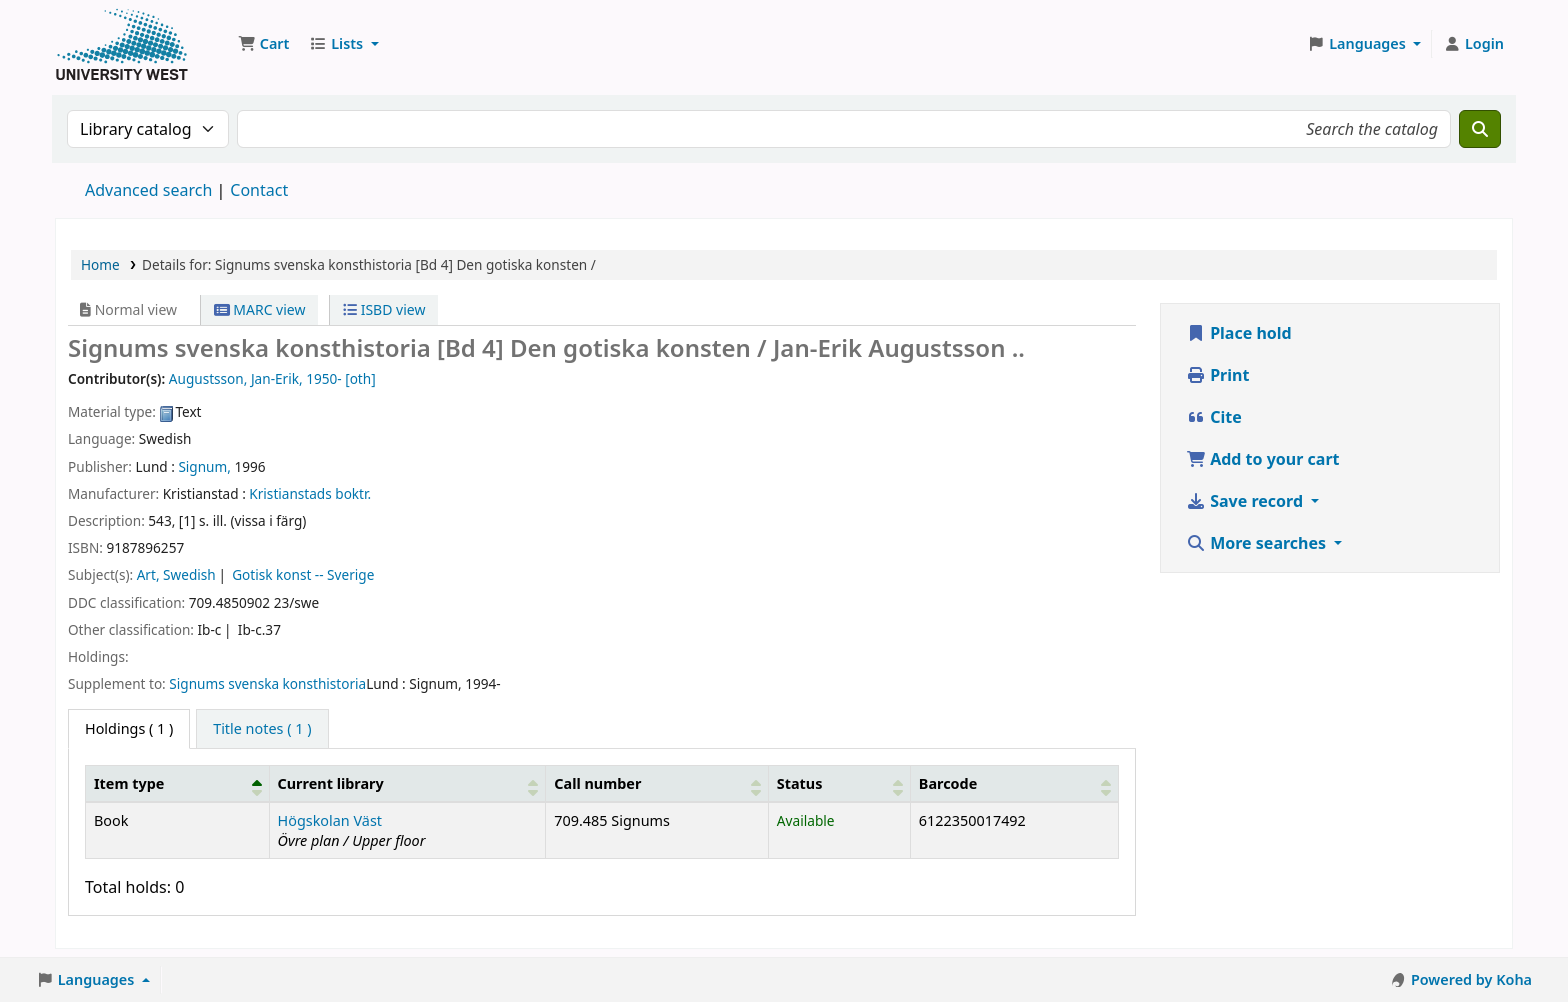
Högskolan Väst (330, 820)
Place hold (1239, 333)
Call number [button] (597, 783)
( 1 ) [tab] (129, 728)
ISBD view (384, 309)
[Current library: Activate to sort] (407, 783)
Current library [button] (331, 783)
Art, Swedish (176, 574)
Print (1217, 375)
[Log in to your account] (1473, 44)
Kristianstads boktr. (310, 493)
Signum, (204, 466)
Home (100, 264)
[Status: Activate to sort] (839, 783)
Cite (1214, 417)
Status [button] (800, 783)
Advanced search (148, 190)
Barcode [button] (948, 783)
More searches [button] (1258, 543)
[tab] (262, 729)
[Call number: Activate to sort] (657, 783)
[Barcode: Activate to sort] (1014, 783)
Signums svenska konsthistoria (267, 683)
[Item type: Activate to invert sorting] (178, 783)
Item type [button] (129, 783)
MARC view (260, 309)
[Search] (1480, 129)
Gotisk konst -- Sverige (303, 574)
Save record (1246, 501)
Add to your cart (1263, 459)
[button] (263, 44)
